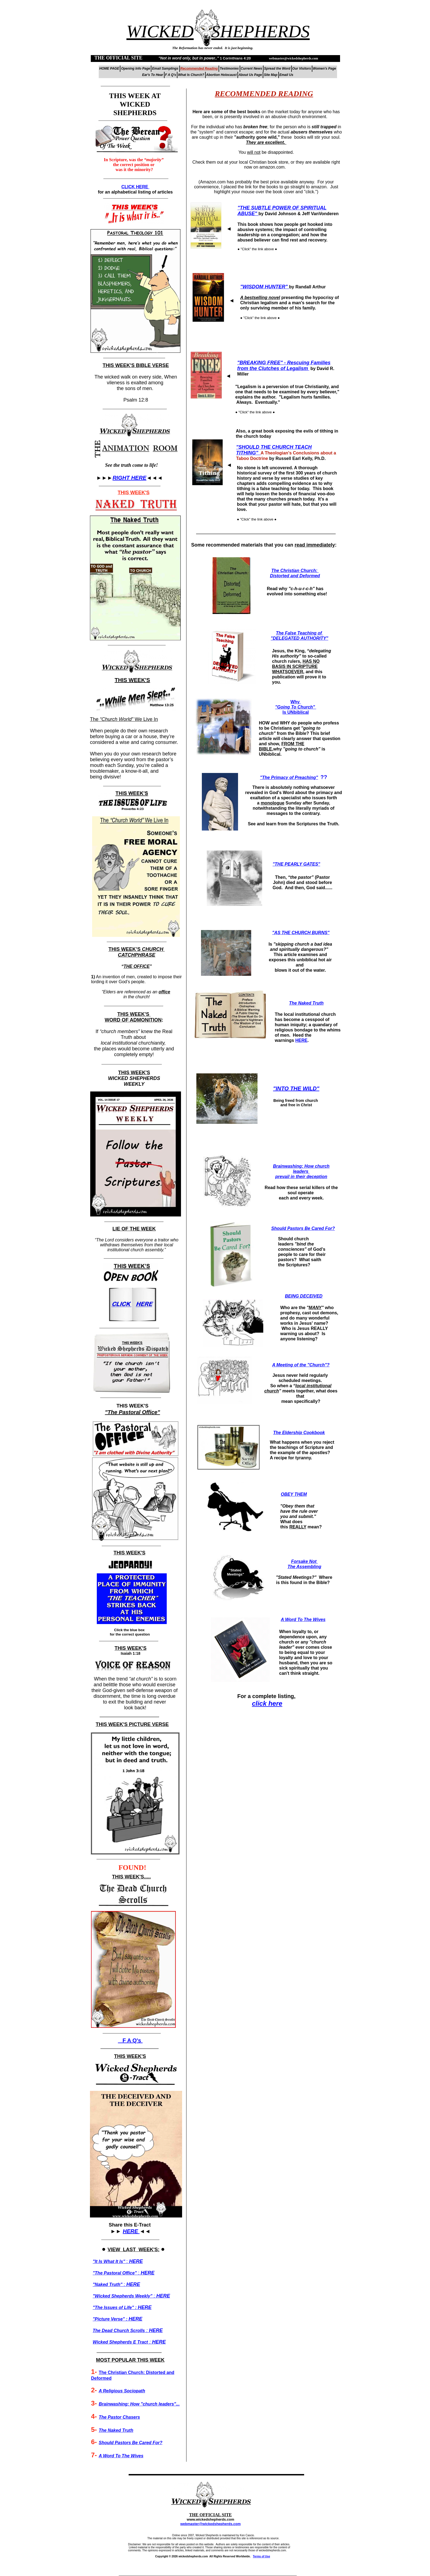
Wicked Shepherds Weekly (122, 2296)
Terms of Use (261, 2556)
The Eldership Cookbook (299, 1432)
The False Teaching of (299, 633)
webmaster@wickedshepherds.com (210, 2524)
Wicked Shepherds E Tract (120, 2342)
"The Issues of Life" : (115, 2307)
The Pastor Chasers (119, 2417)
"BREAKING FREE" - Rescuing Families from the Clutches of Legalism (283, 365)
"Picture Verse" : (111, 2319)
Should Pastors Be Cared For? (303, 1228)
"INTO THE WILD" (296, 1088)
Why (295, 702)
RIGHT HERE (129, 478)
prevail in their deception (301, 1176)
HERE (301, 1040)
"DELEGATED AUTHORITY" (299, 638)
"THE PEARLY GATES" (296, 864)
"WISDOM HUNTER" (264, 286)
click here (267, 1703)
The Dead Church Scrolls (119, 2330)
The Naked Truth (306, 1003)
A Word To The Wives (303, 1619)
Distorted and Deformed (295, 575)
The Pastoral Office (115, 2273)
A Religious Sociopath (122, 2391)
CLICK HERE (135, 186)
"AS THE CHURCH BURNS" (301, 932)
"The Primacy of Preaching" (289, 777)
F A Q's (130, 2040)
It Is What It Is (109, 2261)
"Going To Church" (295, 707)
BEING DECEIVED (303, 1296)
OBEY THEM (294, 1494)
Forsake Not (304, 1561)
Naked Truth (107, 2284)
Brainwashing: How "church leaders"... (139, 2404)
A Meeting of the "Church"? (300, 1365)
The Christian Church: (294, 570)
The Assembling (304, 1566)
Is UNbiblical (295, 712)
